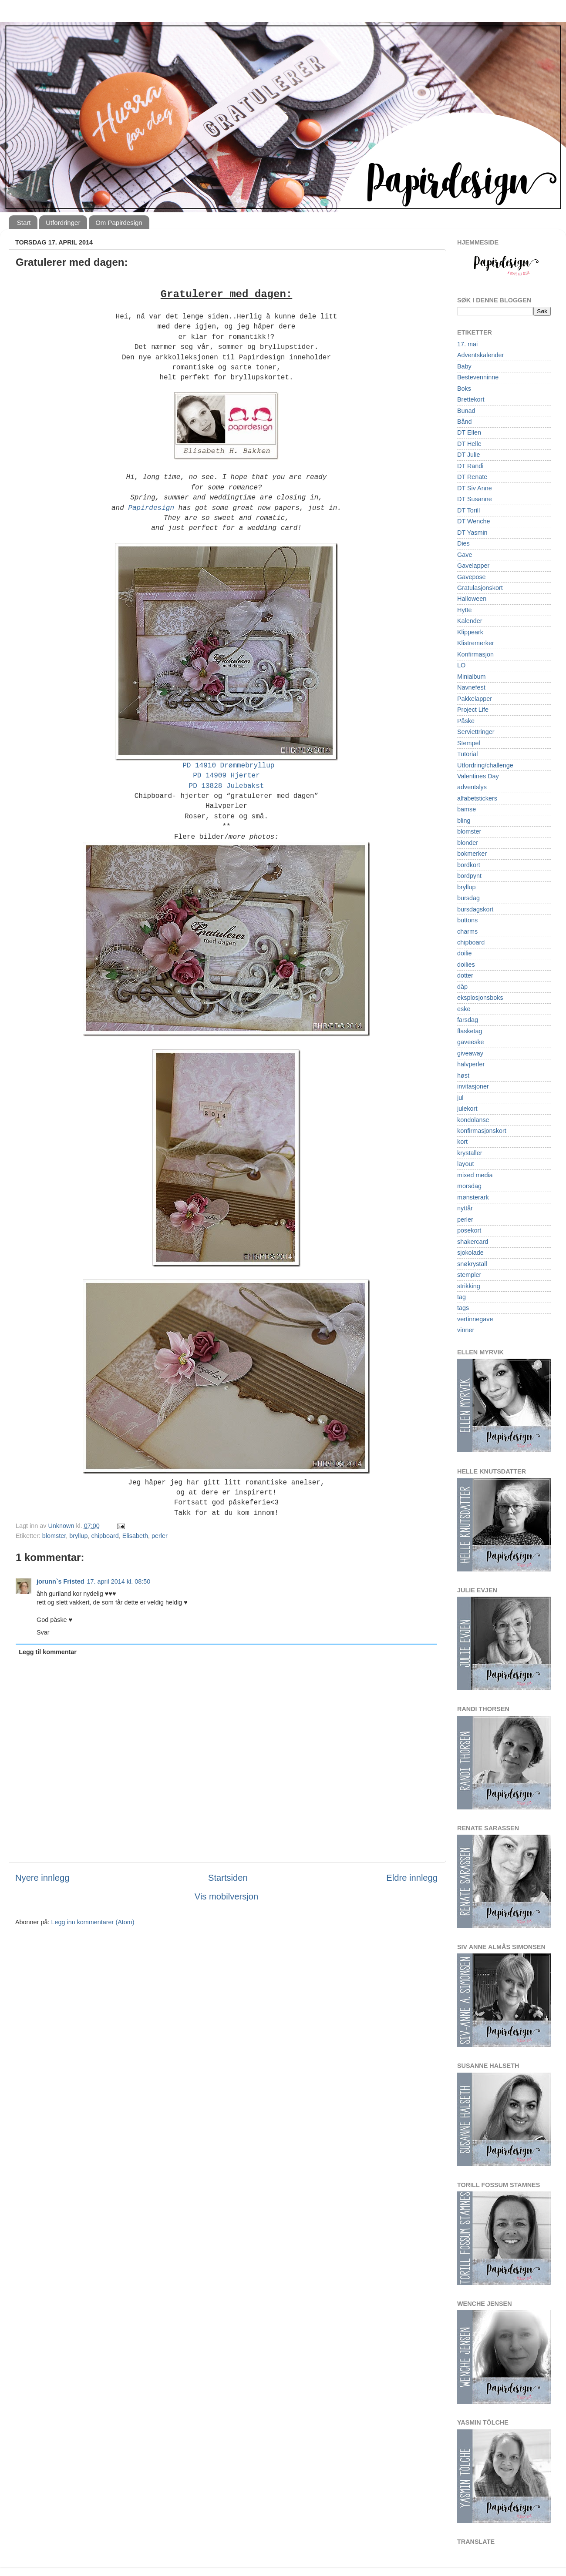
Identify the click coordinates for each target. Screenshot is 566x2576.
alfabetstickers (477, 798)
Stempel (468, 743)
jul (460, 1097)
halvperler (471, 1064)
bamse (466, 809)
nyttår (465, 1208)
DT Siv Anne (474, 488)
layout (465, 1163)
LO (461, 665)
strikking (468, 1286)
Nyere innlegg (42, 1878)
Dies (463, 543)
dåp (462, 986)
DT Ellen (469, 432)
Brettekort (470, 399)
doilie (464, 953)
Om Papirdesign (118, 222)
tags (463, 1307)
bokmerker (472, 853)
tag (461, 1296)
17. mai (467, 344)
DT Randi (470, 465)
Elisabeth (135, 1535)
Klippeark (470, 632)
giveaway (470, 1053)
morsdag (469, 1185)
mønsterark (473, 1197)
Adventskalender (480, 355)
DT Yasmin (472, 532)
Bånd (464, 421)
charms (467, 931)
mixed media (475, 1175)
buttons (467, 920)
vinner (465, 1330)
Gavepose (471, 576)
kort (462, 1141)
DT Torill (468, 510)
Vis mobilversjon (226, 1896)
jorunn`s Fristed (60, 1581)
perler (160, 1535)
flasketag (469, 1031)
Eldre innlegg (412, 1878)
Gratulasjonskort (480, 587)
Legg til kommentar (48, 1651)
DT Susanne (474, 499)
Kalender (469, 620)
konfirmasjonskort (481, 1130)
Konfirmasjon (475, 654)
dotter (465, 975)
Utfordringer (63, 222)
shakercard (472, 1241)
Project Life (473, 709)
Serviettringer (476, 731)
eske (463, 1008)
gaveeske (470, 1041)
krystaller (469, 1152)
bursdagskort (475, 909)
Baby (464, 366)
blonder (467, 842)
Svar (43, 1632)
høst (463, 1075)
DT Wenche (473, 521)
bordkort (468, 864)
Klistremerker (475, 643)
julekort (467, 1108)
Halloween (471, 598)
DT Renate (472, 476)
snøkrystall (472, 1263)
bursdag (468, 897)
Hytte (464, 609)
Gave (464, 554)
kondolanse (473, 1119)
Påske (466, 720)
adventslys (472, 787)
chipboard (105, 1535)
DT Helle (469, 443)
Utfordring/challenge (485, 765)
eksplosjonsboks (480, 997)
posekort (469, 1230)
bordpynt (469, 875)
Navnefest (471, 687)
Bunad (466, 410)
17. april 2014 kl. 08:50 (119, 1581)
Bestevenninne (478, 377)
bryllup (78, 1535)
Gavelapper (473, 565)
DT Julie (468, 454)
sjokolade (470, 1252)
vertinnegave (475, 1319)
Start (24, 222)
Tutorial (467, 753)
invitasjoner (473, 1086)
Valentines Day (478, 776)
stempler (469, 1274)
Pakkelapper (474, 698)
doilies (466, 964)
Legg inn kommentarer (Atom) (92, 1922)
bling (463, 820)
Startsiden (228, 1878)
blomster (54, 1535)
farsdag (467, 1019)
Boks (464, 388)
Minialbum (471, 676)
